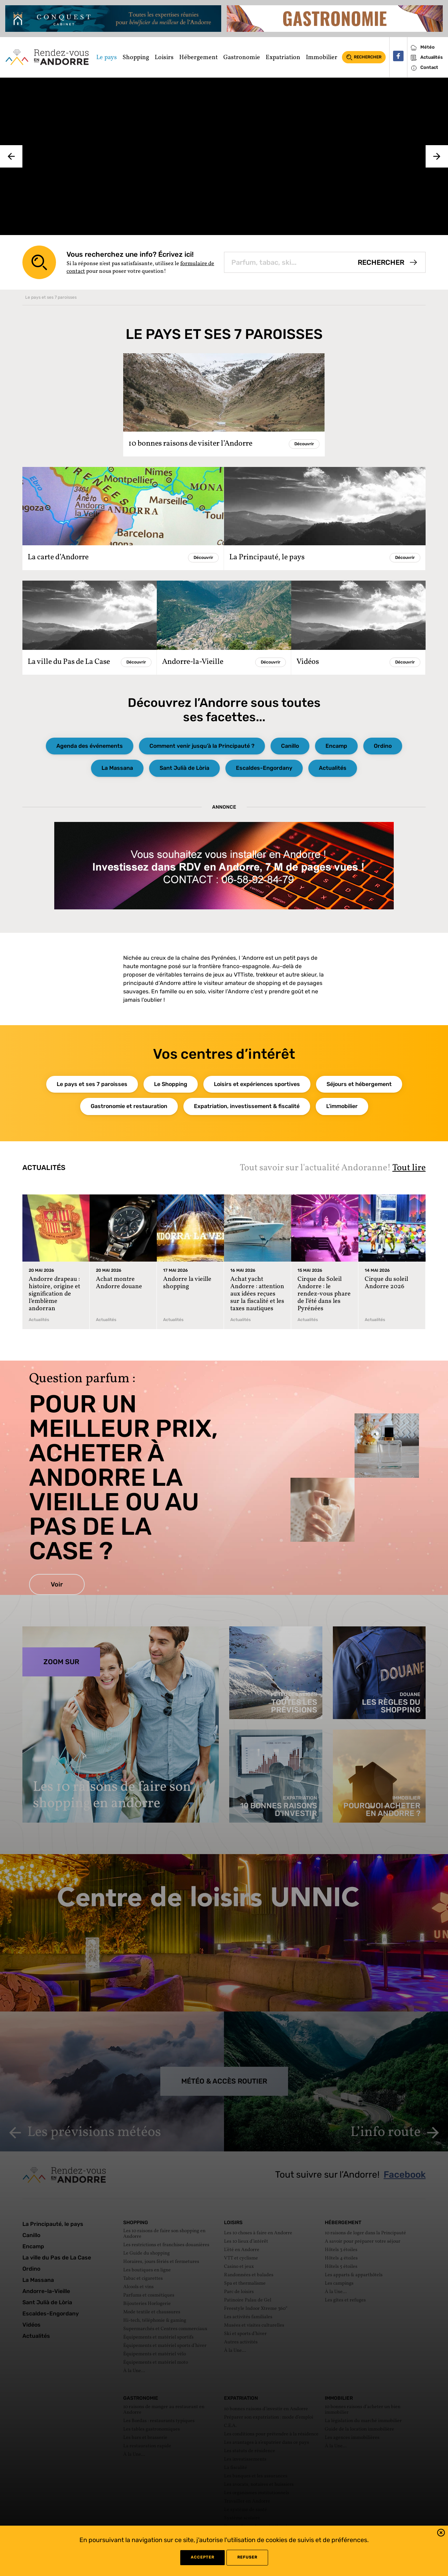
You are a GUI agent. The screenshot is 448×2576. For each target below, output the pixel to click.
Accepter (202, 2557)
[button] (441, 2533)
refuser (247, 2557)
